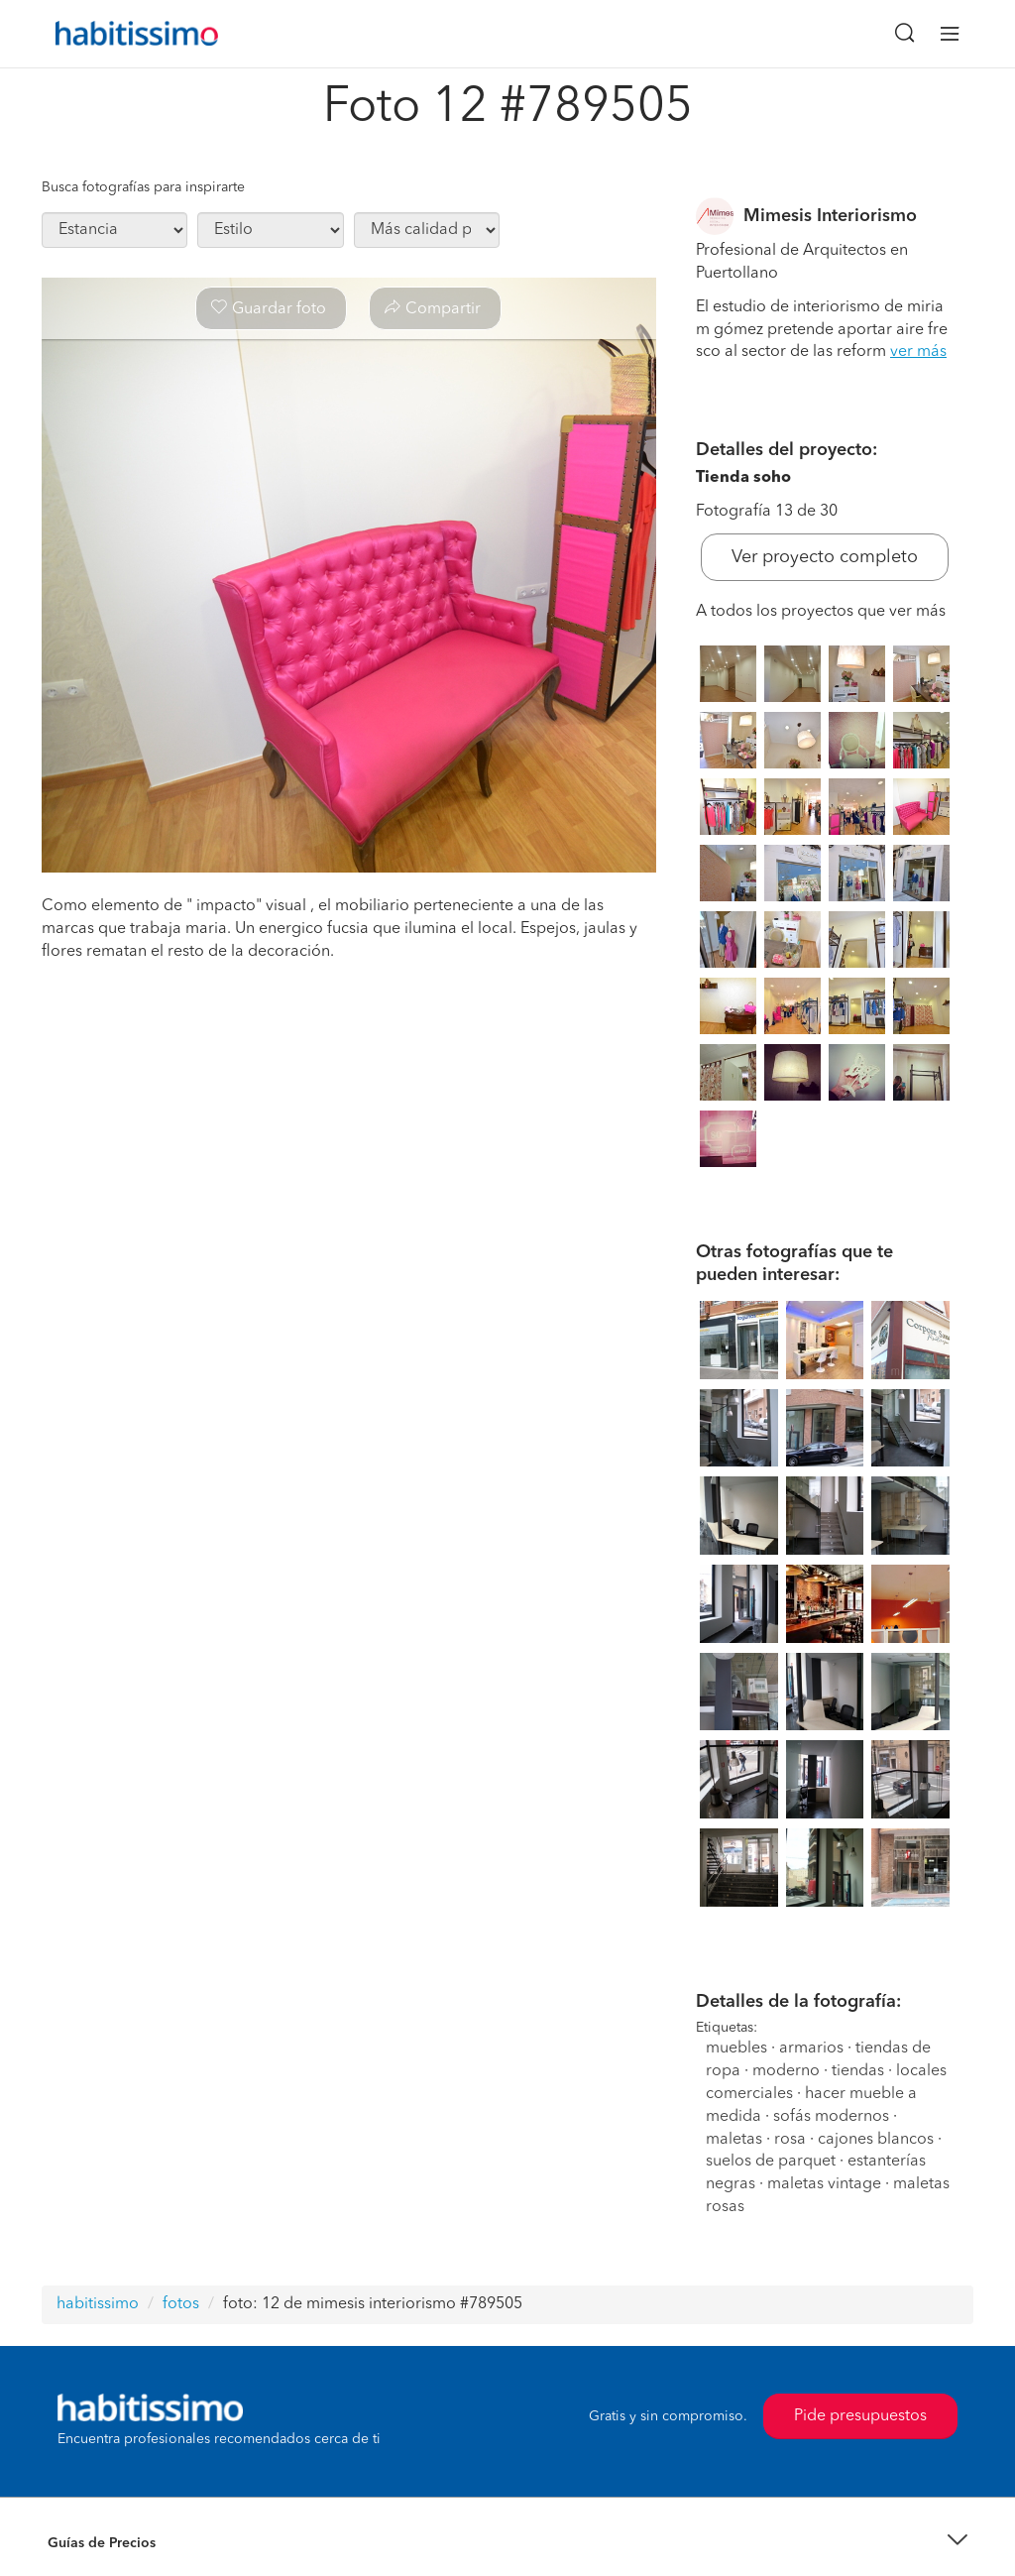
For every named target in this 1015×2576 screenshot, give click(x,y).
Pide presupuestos (860, 2416)
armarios (811, 2048)
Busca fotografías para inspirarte (143, 187)
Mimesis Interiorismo (830, 216)
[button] (507, 2543)
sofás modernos (831, 2117)
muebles (736, 2048)
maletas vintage (824, 2184)
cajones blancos (876, 2140)
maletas (734, 2140)
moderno (786, 2071)
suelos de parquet (771, 2161)
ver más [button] (918, 352)
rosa (790, 2140)
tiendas (858, 2071)
